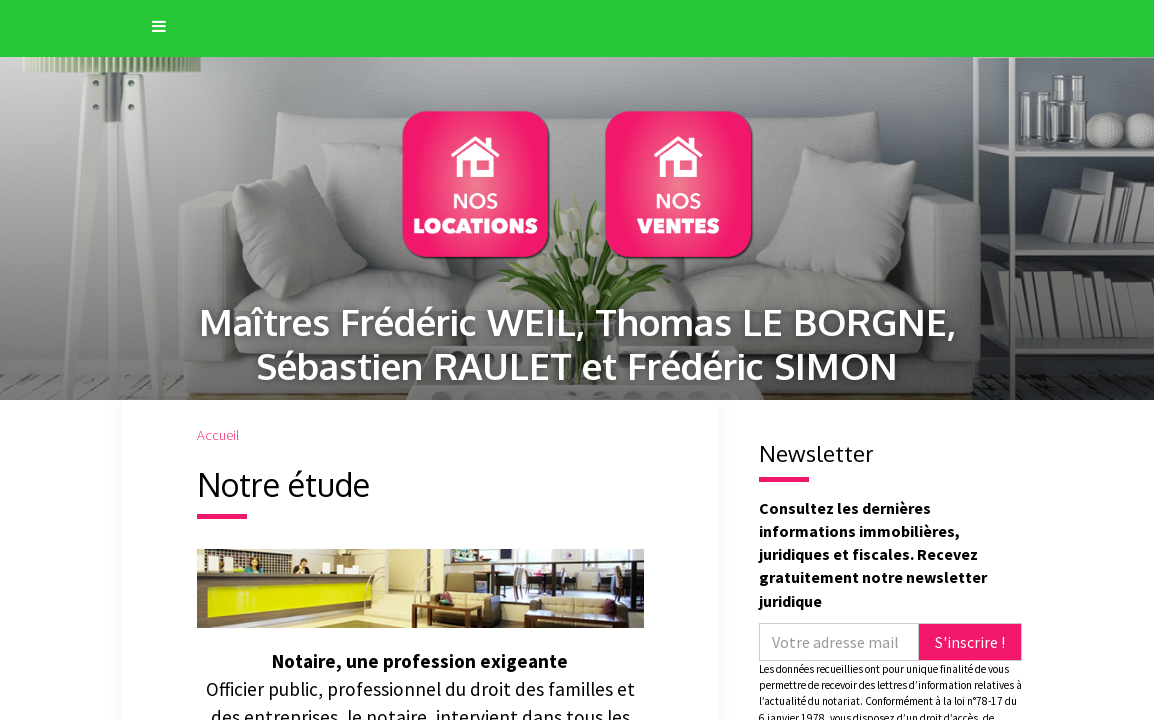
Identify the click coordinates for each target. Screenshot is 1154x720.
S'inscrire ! (970, 642)
